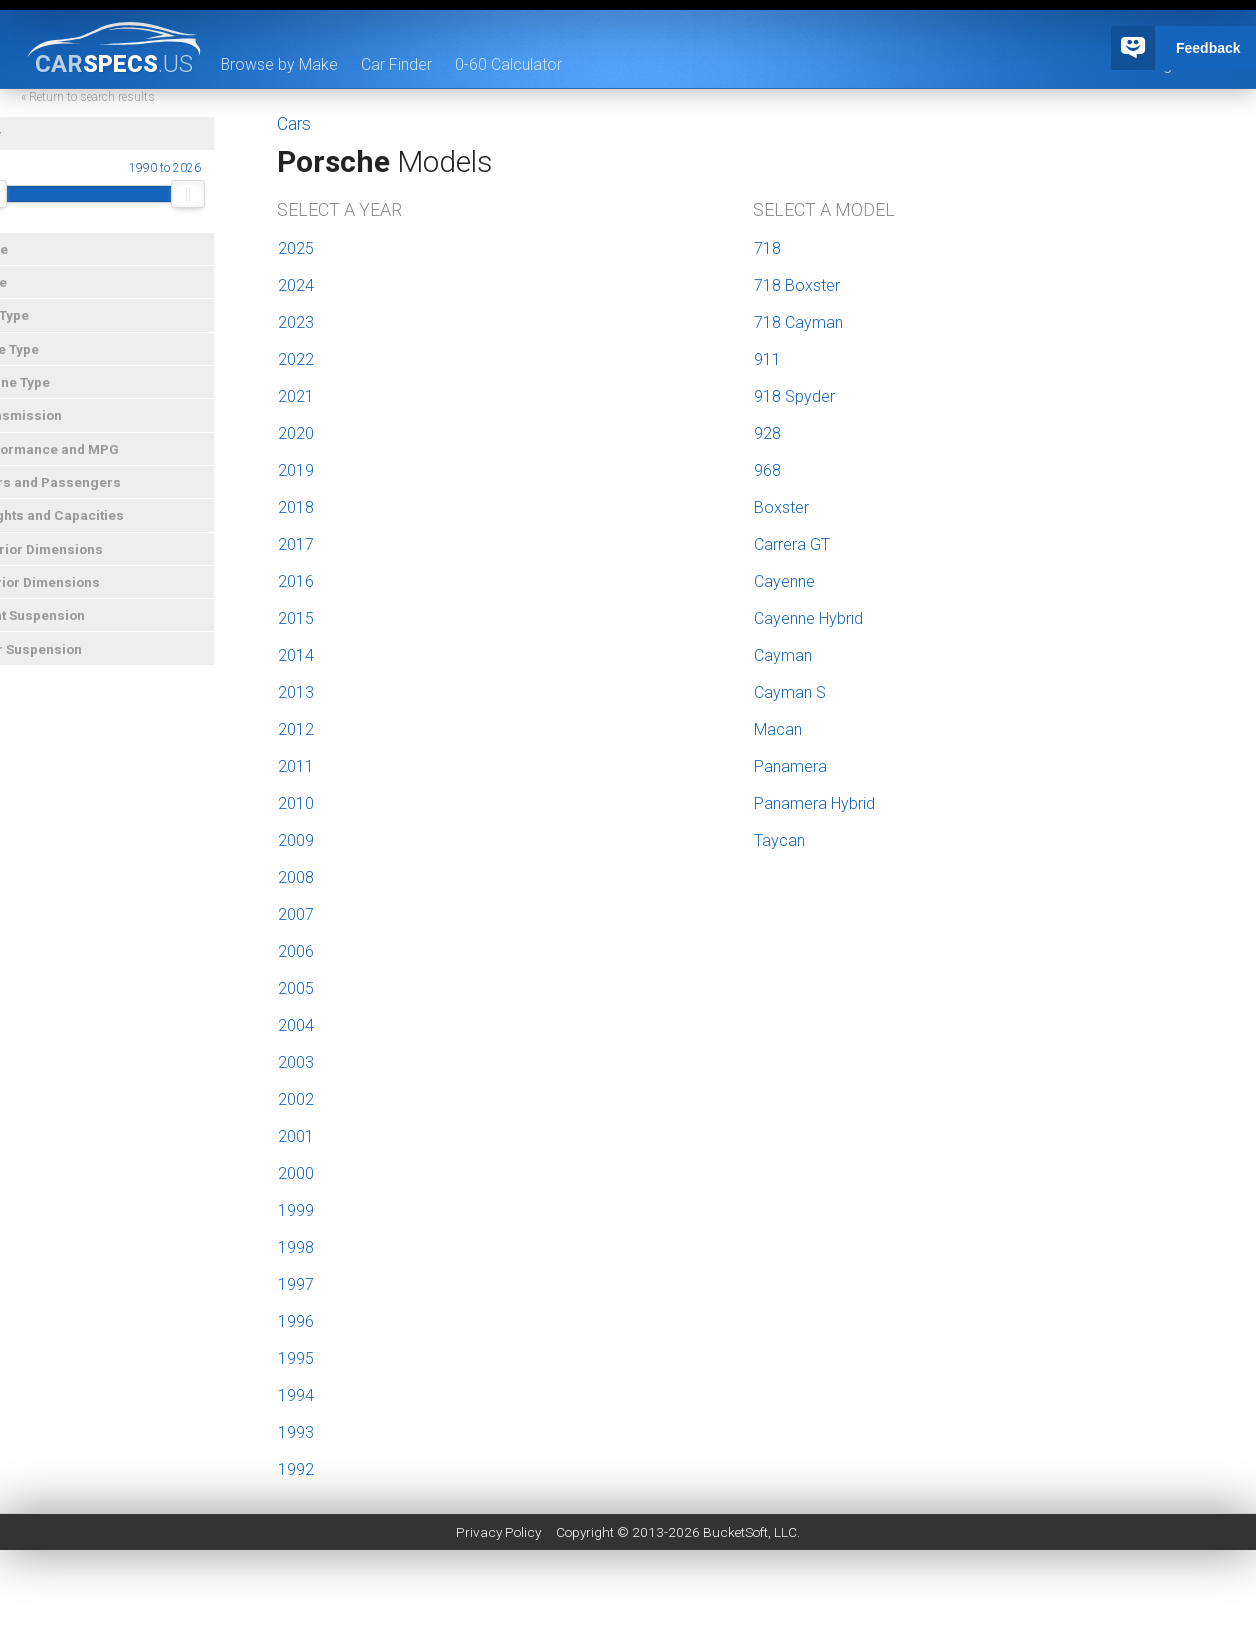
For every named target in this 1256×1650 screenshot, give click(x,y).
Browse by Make (280, 64)
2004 (296, 1025)
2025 (296, 248)
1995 (296, 1358)
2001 (296, 1136)
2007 (296, 914)
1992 (296, 1469)
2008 (296, 877)
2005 (296, 988)
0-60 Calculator (509, 64)
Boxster (781, 507)
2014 (296, 655)
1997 (296, 1284)
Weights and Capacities (84, 528)
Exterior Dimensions (73, 562)
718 (767, 248)
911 (767, 359)
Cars (294, 124)
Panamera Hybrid (814, 803)
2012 (296, 729)
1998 (296, 1247)
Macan (778, 729)
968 (767, 470)
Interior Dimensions (72, 595)
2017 (296, 544)
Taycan (779, 840)
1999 (296, 1210)
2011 (296, 766)
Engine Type (47, 395)
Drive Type (41, 362)
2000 (296, 1173)
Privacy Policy (498, 1532)
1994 (296, 1395)
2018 (296, 507)
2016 (296, 581)
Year (23, 147)
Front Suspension (64, 628)
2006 (296, 951)
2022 (296, 359)
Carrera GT (792, 544)
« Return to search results (124, 110)
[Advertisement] (628, 1605)
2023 (296, 322)
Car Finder (397, 64)
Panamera (790, 766)
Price (25, 295)
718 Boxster (797, 285)
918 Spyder (794, 396)
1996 (296, 1321)
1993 (296, 1432)
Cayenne (784, 581)
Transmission (53, 428)
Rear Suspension (63, 662)
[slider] (26, 207)
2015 (296, 618)
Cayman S (790, 692)
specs (114, 63)
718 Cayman (798, 322)
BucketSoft (735, 1532)
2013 (296, 692)
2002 (296, 1099)
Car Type (36, 328)
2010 (296, 803)
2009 (296, 840)
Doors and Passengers (82, 495)
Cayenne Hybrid (808, 618)
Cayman (783, 655)
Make (26, 262)
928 (767, 433)
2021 (296, 396)
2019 (296, 470)
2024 (296, 285)
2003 (296, 1062)
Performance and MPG (81, 462)
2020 (296, 433)
